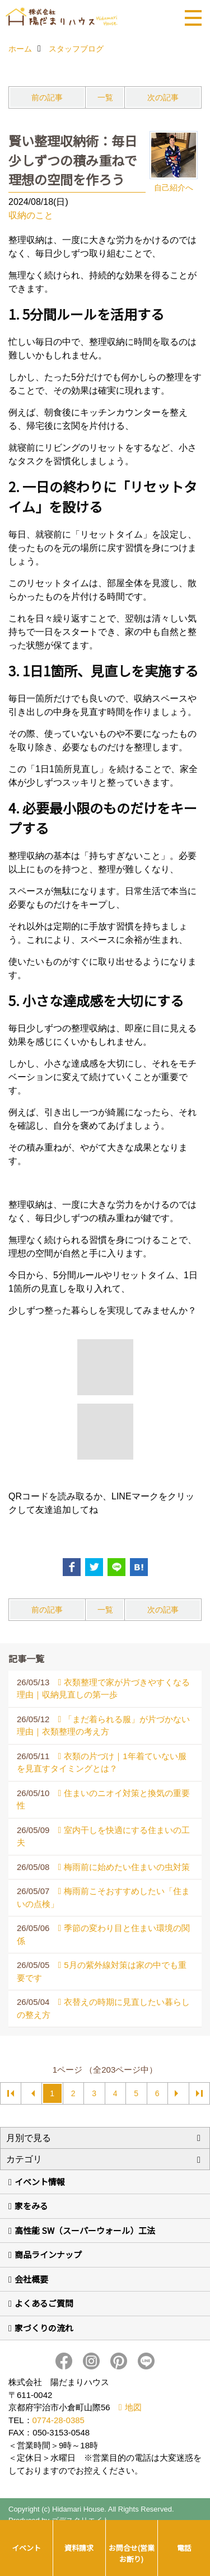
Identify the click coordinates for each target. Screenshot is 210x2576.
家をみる (31, 2206)
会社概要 (31, 2279)
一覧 (105, 97)
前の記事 (47, 97)
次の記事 (163, 97)
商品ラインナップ (48, 2254)
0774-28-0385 (58, 2420)
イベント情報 (40, 2181)
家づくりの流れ (44, 2328)
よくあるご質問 (44, 2303)
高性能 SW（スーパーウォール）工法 (85, 2230)
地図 (133, 2407)
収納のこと (30, 215)
